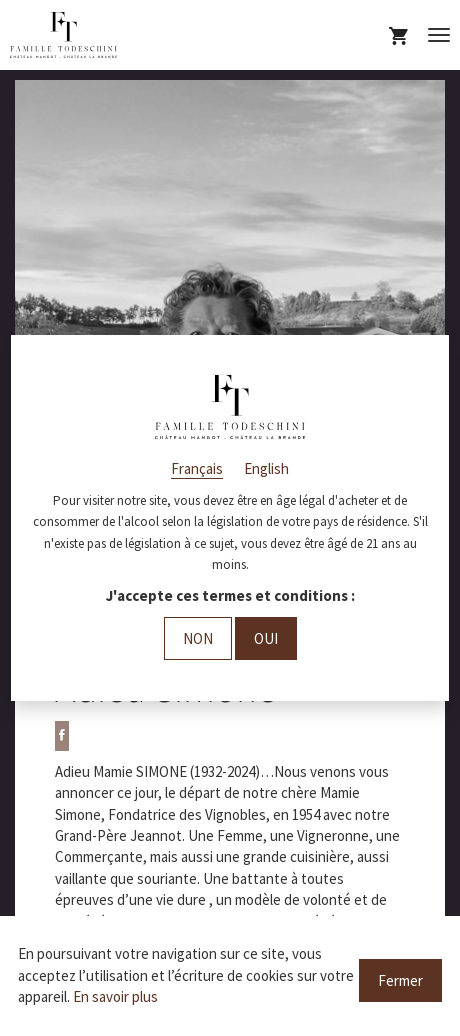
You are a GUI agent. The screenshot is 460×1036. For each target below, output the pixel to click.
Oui (266, 638)
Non (198, 638)
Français (197, 468)
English (266, 468)
